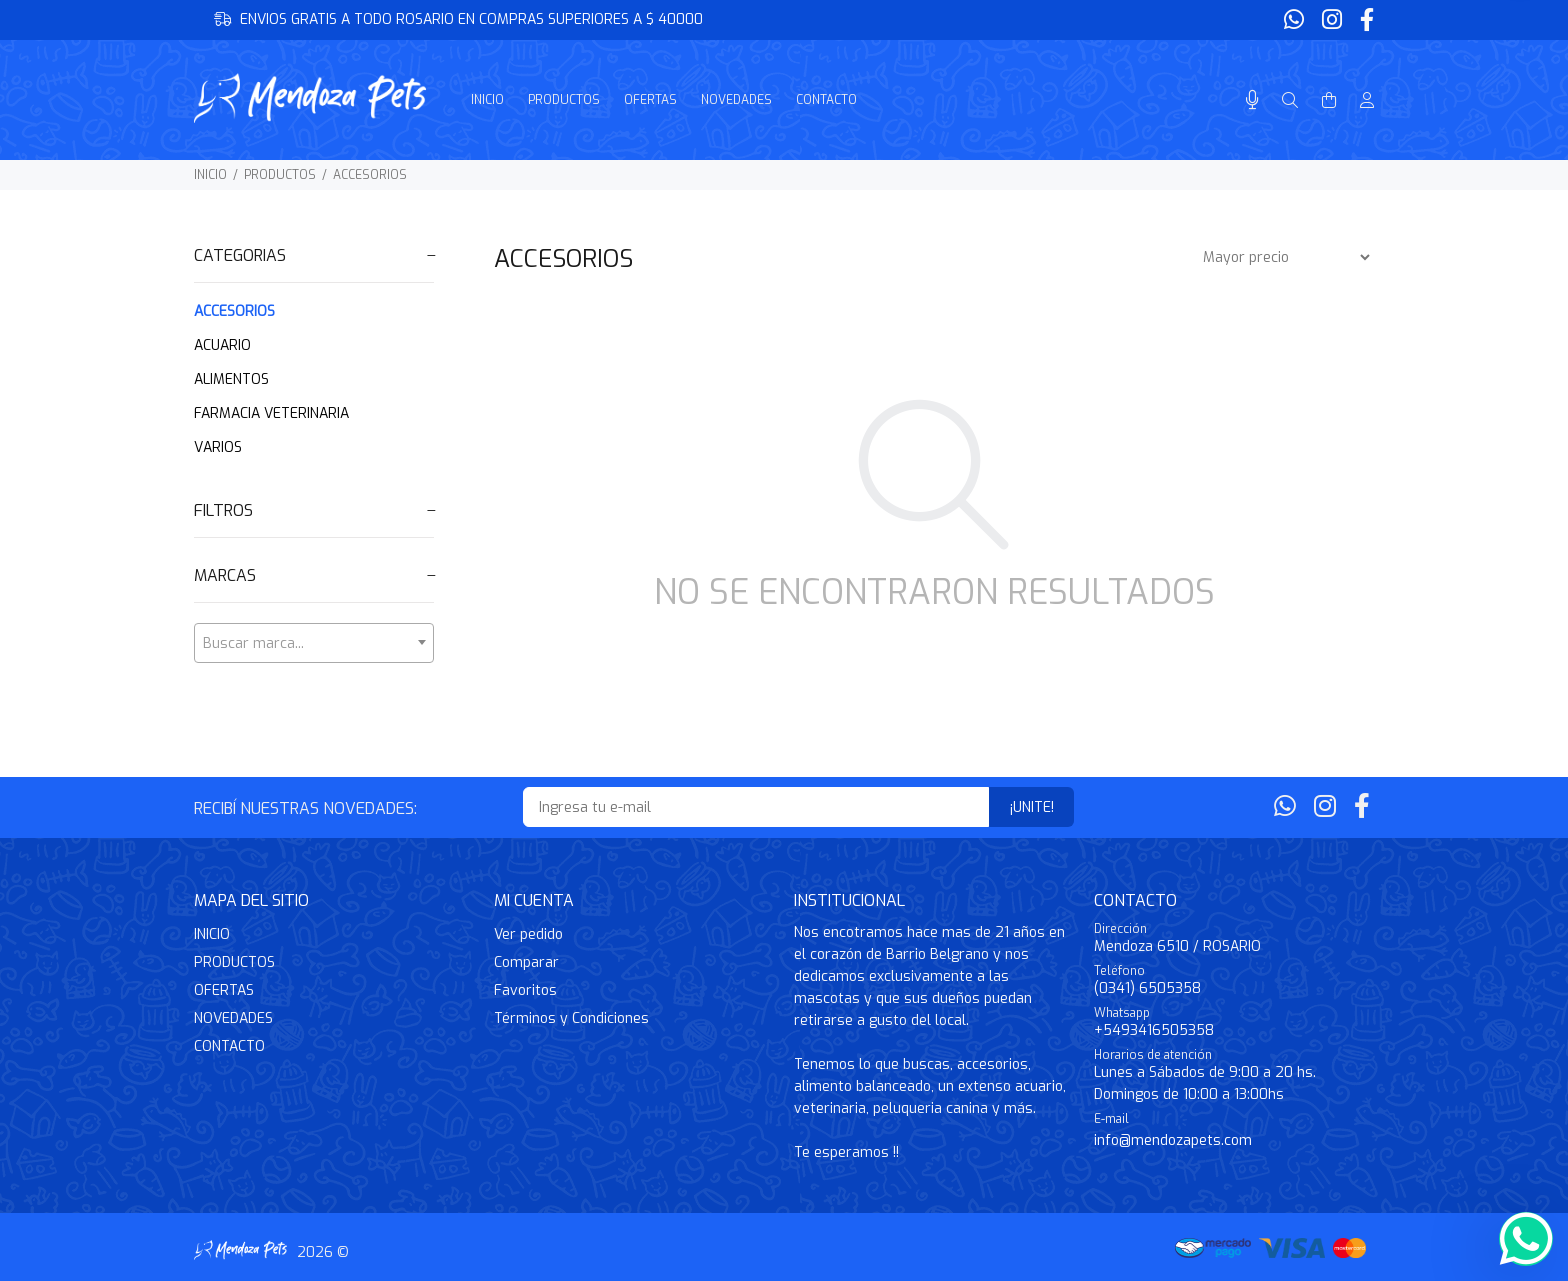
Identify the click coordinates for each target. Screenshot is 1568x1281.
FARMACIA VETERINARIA (271, 413)
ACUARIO (222, 345)
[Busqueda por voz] (1252, 100)
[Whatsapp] (1296, 20)
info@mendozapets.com (1173, 1140)
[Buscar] (1290, 101)
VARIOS (218, 447)
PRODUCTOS (280, 175)
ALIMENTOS (231, 379)
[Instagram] (1332, 20)
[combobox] (314, 643)
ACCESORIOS (370, 175)
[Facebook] (1365, 20)
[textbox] (314, 644)
